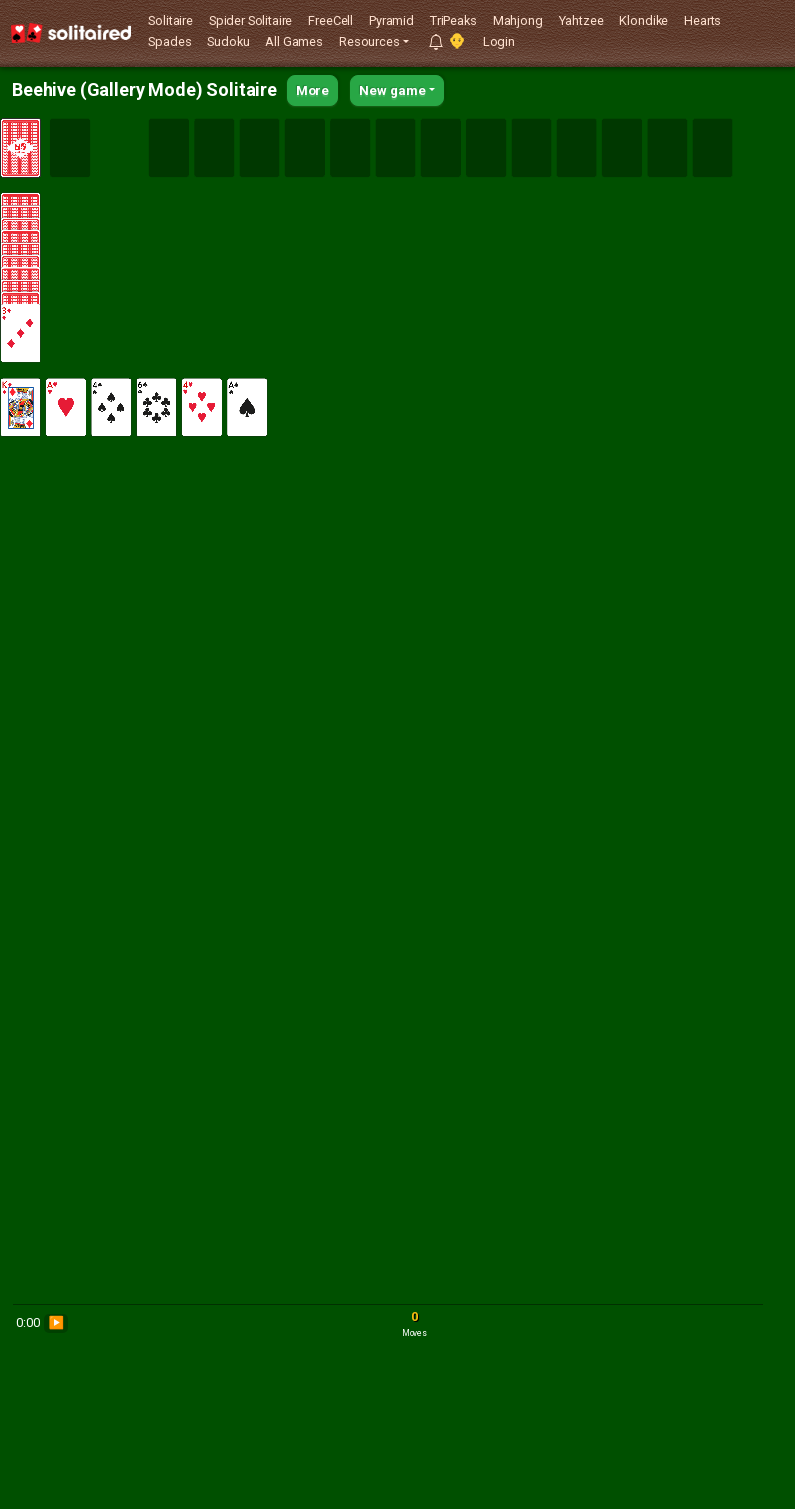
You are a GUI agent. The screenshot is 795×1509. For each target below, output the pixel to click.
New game (392, 90)
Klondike (643, 20)
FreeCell (330, 20)
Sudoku (228, 41)
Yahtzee (581, 20)
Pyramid (391, 20)
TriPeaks (453, 20)
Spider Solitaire (250, 20)
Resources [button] (369, 41)
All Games (294, 41)
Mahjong (518, 20)
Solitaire (170, 20)
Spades (169, 41)
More (312, 90)
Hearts (702, 20)
